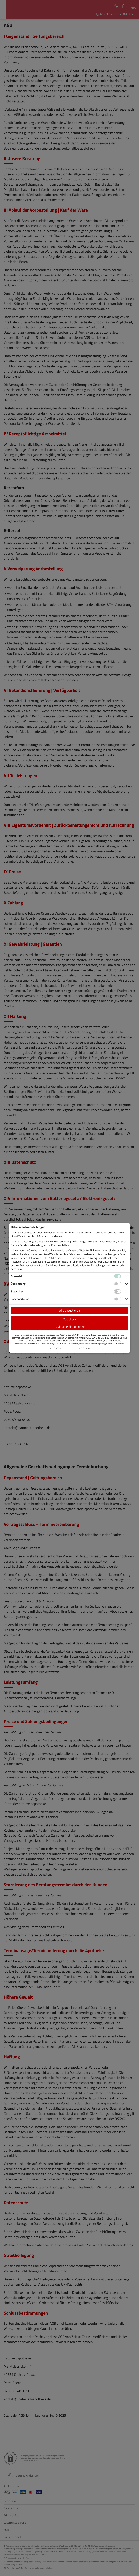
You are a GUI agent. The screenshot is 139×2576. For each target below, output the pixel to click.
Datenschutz (56, 1348)
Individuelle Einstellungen (69, 1326)
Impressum (84, 1348)
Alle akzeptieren (69, 1310)
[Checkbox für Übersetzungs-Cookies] (117, 1284)
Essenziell (17, 1276)
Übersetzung (18, 1284)
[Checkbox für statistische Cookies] (117, 1291)
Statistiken (17, 1291)
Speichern (69, 1319)
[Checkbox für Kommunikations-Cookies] (117, 1299)
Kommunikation (20, 1299)
